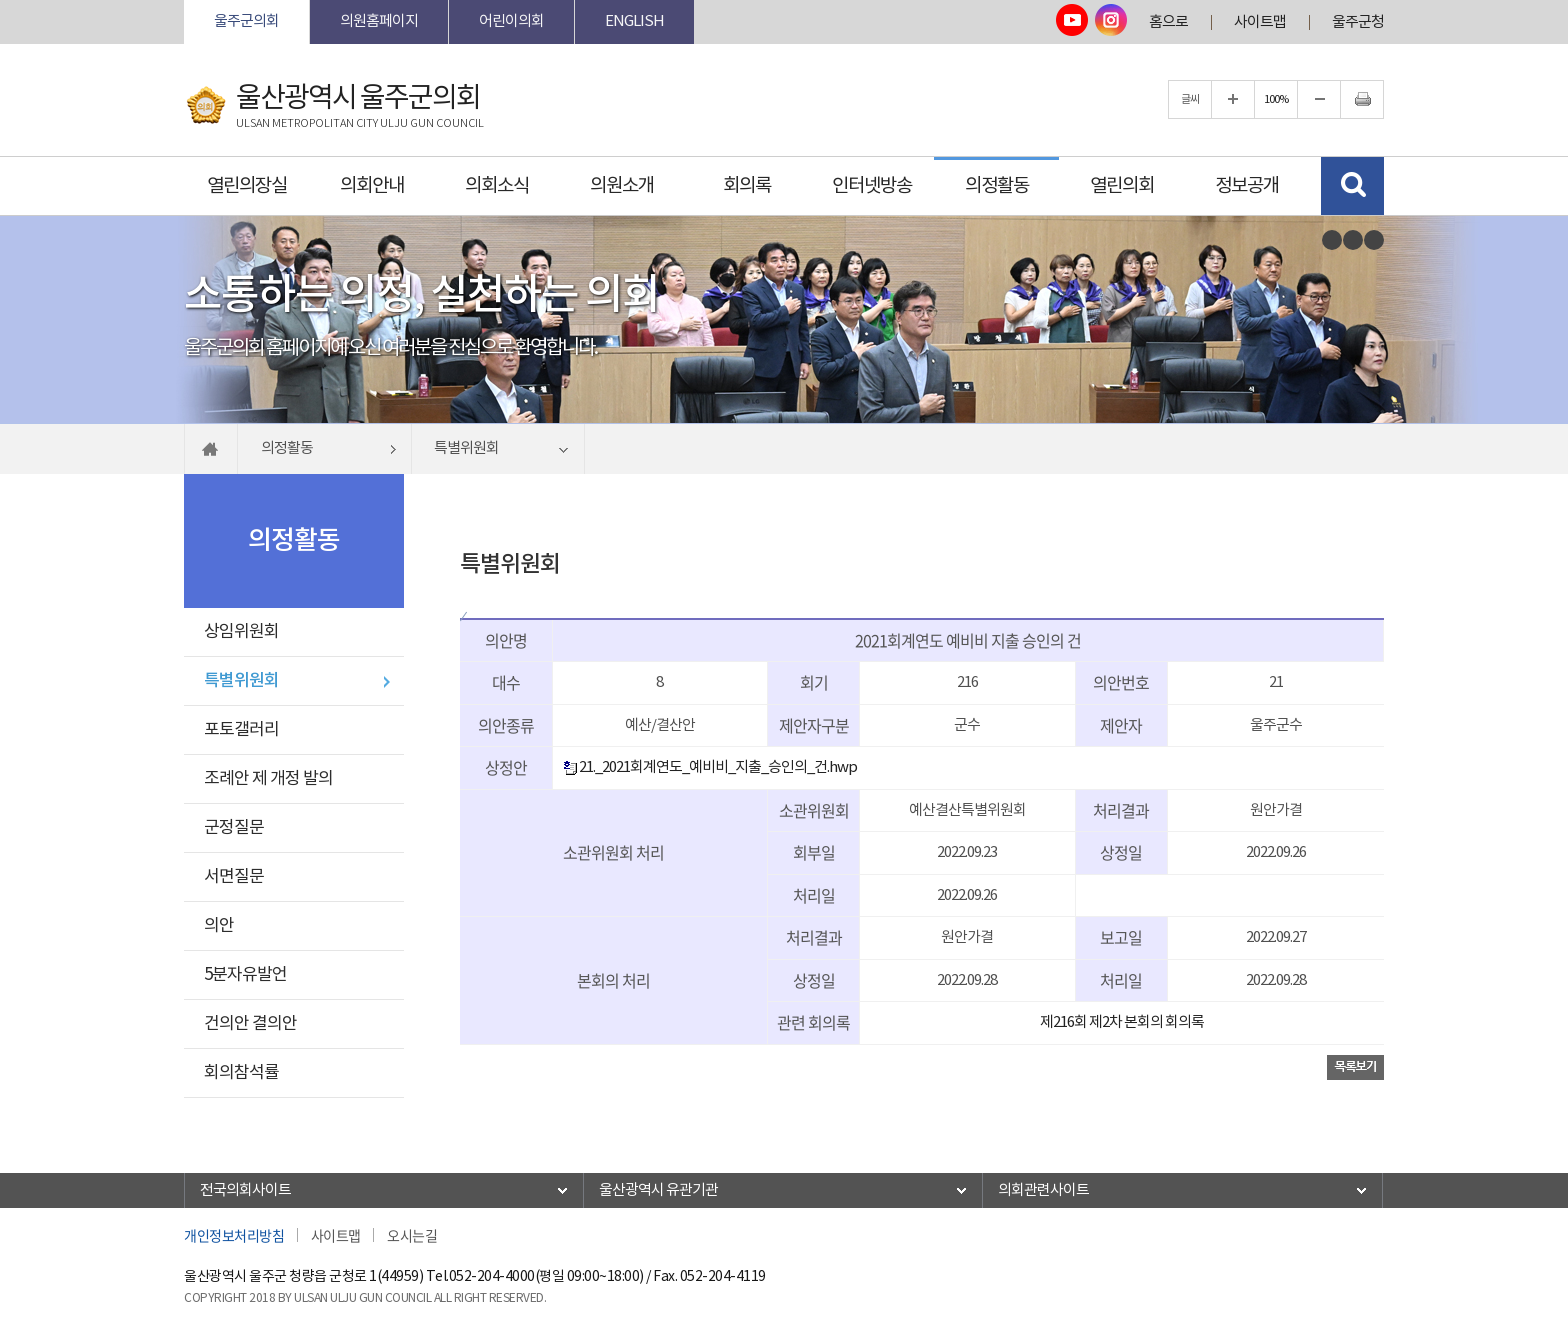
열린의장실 (247, 186)
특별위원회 (241, 681)
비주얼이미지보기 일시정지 (1353, 240)
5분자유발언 (245, 975)
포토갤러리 (241, 730)
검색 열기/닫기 (1352, 186)
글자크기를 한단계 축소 (1319, 99)
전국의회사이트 (245, 1190)
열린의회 (1122, 186)
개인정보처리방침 (234, 1235)
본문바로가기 (184, 0)
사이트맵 (1260, 22)
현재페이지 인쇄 (1362, 99)
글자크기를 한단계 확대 (1233, 99)
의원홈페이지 (379, 21)
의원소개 (622, 186)
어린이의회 (511, 21)
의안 (219, 926)
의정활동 (997, 186)
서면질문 (234, 877)
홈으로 (1168, 22)
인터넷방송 (872, 186)
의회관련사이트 (1043, 1190)
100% (1276, 99)
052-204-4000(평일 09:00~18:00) (546, 1277)
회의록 (747, 186)
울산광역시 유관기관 (658, 1190)
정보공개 (1247, 186)
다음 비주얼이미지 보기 (1374, 240)
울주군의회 (246, 21)
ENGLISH (634, 21)
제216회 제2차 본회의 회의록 (1122, 1022)
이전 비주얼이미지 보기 (1332, 240)
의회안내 (372, 186)
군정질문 (234, 828)
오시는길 (412, 1235)
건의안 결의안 (250, 1024)
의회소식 (497, 186)
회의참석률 (241, 1073)
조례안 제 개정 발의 (268, 779)
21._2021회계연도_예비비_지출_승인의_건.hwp (710, 767)
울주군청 (1358, 22)
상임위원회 (241, 632)
